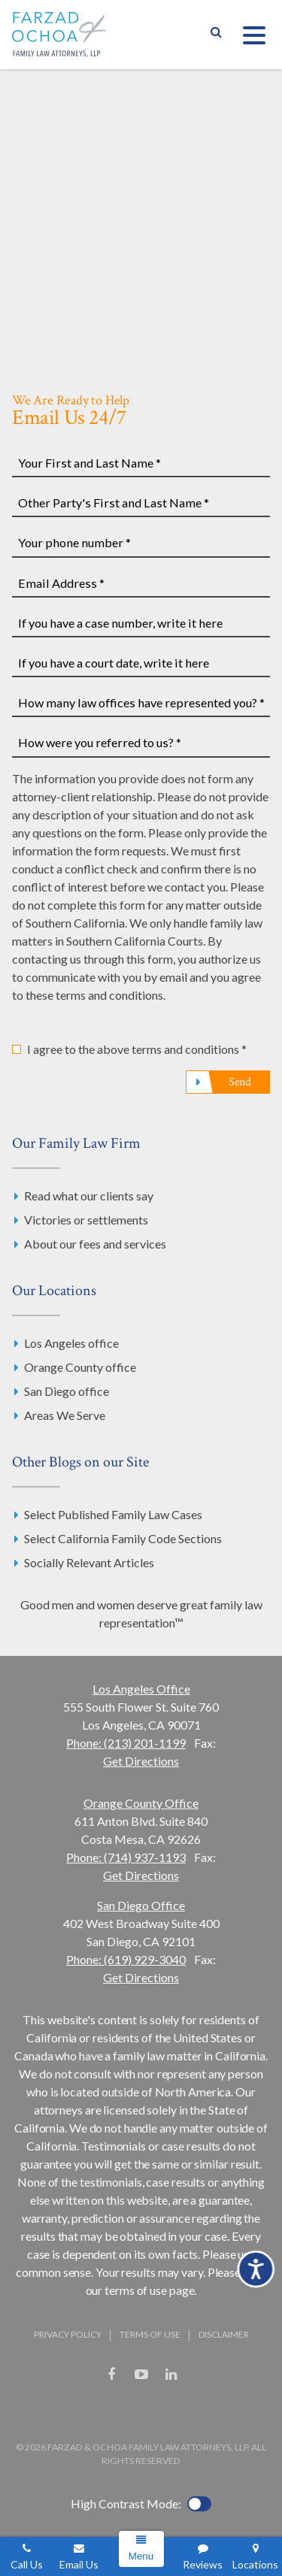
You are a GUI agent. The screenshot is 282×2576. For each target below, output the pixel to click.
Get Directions (141, 1761)
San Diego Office (141, 1905)
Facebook (111, 2375)
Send (240, 1082)
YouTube (141, 2375)
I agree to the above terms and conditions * (137, 1049)
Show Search (216, 34)
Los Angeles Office (141, 1689)
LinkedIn (171, 2375)
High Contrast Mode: (126, 2503)
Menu (141, 2556)
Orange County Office (141, 1803)
